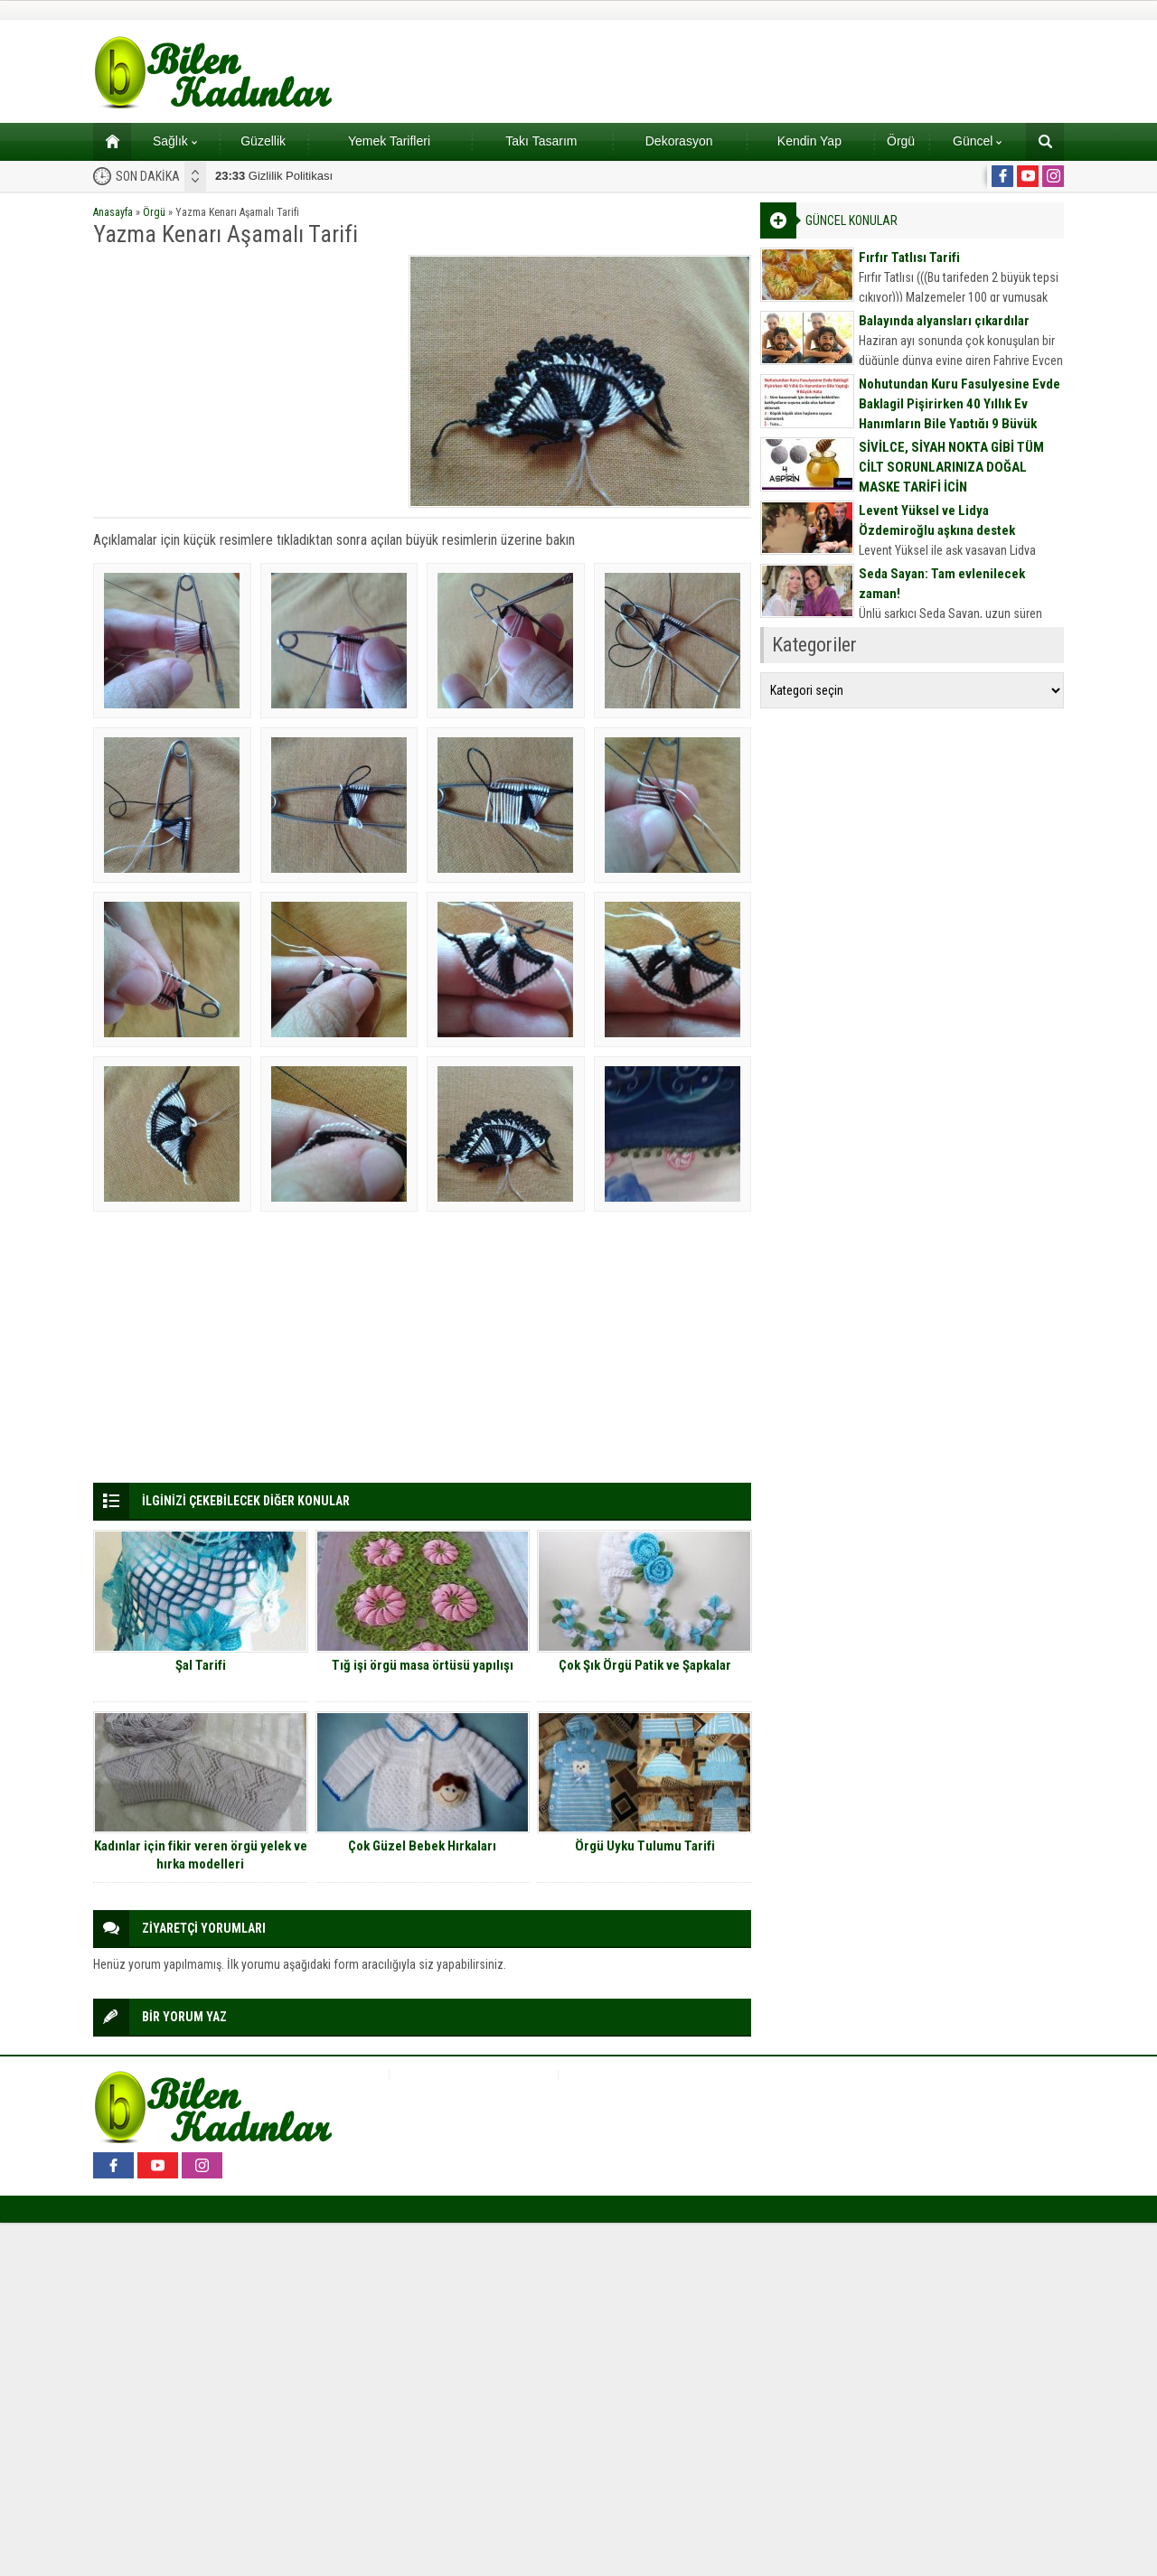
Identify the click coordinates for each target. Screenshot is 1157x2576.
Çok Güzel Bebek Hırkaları (422, 1846)
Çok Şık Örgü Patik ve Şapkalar (645, 1665)
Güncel (977, 141)
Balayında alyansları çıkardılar (944, 321)
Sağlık (175, 141)
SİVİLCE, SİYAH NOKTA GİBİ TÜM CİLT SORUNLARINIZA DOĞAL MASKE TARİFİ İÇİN (951, 467)
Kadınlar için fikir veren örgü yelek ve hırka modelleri (200, 1855)
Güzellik (263, 141)
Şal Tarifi (200, 1665)
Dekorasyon (679, 141)
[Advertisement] (245, 381)
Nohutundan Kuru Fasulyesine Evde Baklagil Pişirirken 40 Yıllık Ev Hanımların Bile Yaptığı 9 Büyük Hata (959, 414)
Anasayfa (113, 212)
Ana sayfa (106, 141)
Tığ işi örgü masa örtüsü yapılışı (422, 1665)
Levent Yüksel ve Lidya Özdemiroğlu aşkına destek (937, 520)
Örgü (901, 141)
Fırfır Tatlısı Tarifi (909, 257)
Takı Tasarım (541, 141)
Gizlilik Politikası (274, 176)
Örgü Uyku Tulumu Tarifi (645, 1846)
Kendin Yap (809, 141)
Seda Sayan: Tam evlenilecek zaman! (942, 584)
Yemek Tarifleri (389, 141)
